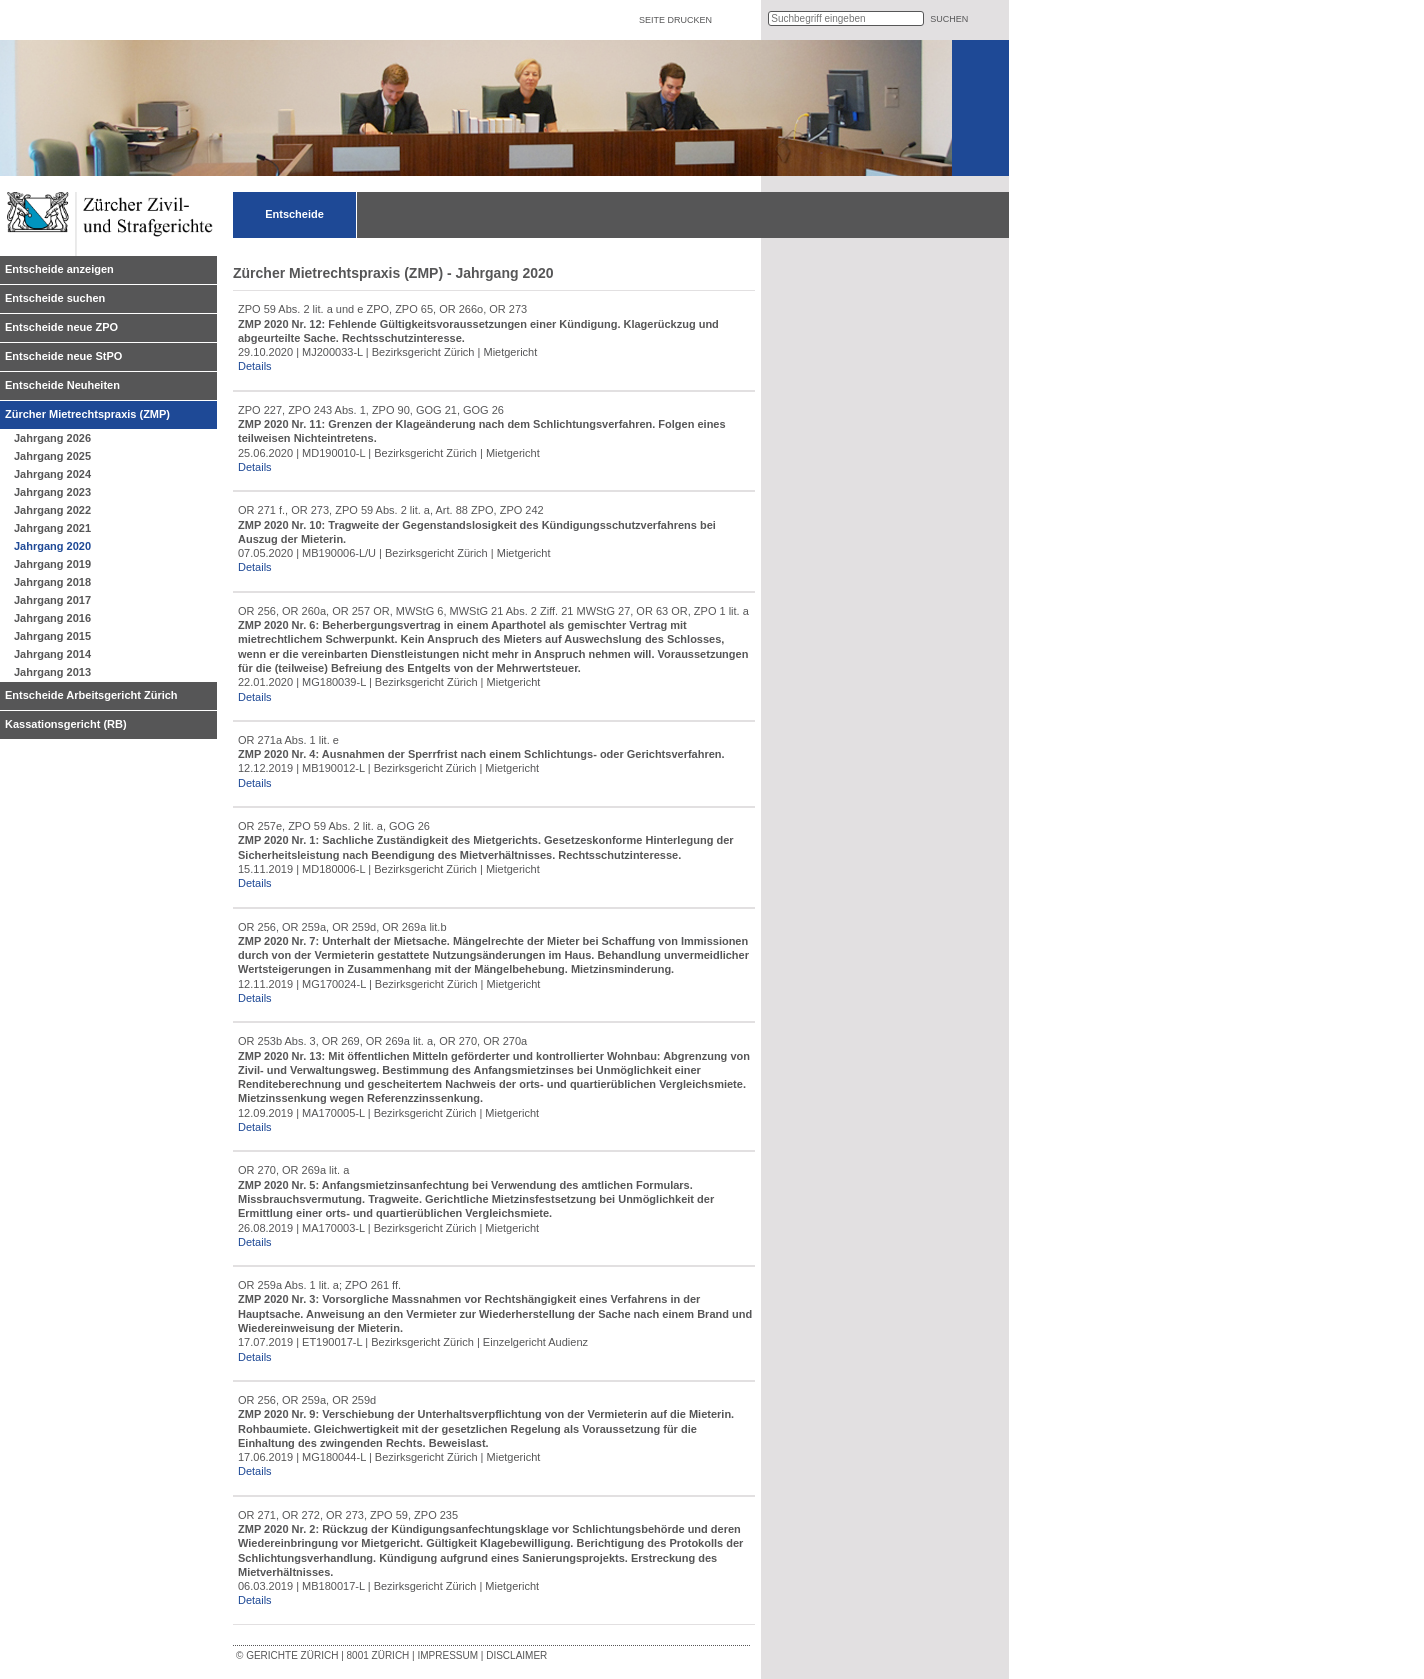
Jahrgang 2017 (52, 600)
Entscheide (294, 214)
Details (255, 366)
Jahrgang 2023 (52, 492)
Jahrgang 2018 (52, 582)
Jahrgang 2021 (52, 528)
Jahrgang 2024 (52, 474)
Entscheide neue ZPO (61, 327)
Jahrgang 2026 (52, 438)
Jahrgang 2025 (52, 456)
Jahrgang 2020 (52, 546)
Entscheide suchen (55, 298)
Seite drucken (675, 20)
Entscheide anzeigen (59, 269)
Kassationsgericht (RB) (66, 724)
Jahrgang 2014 (52, 654)
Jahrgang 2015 (52, 636)
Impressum (447, 1655)
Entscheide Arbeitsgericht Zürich (91, 695)
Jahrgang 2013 (52, 672)
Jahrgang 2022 (52, 510)
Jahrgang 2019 (52, 564)
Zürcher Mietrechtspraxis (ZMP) (87, 414)
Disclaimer (516, 1655)
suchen (949, 19)
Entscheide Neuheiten (62, 385)
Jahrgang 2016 (52, 618)
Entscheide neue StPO (63, 356)
